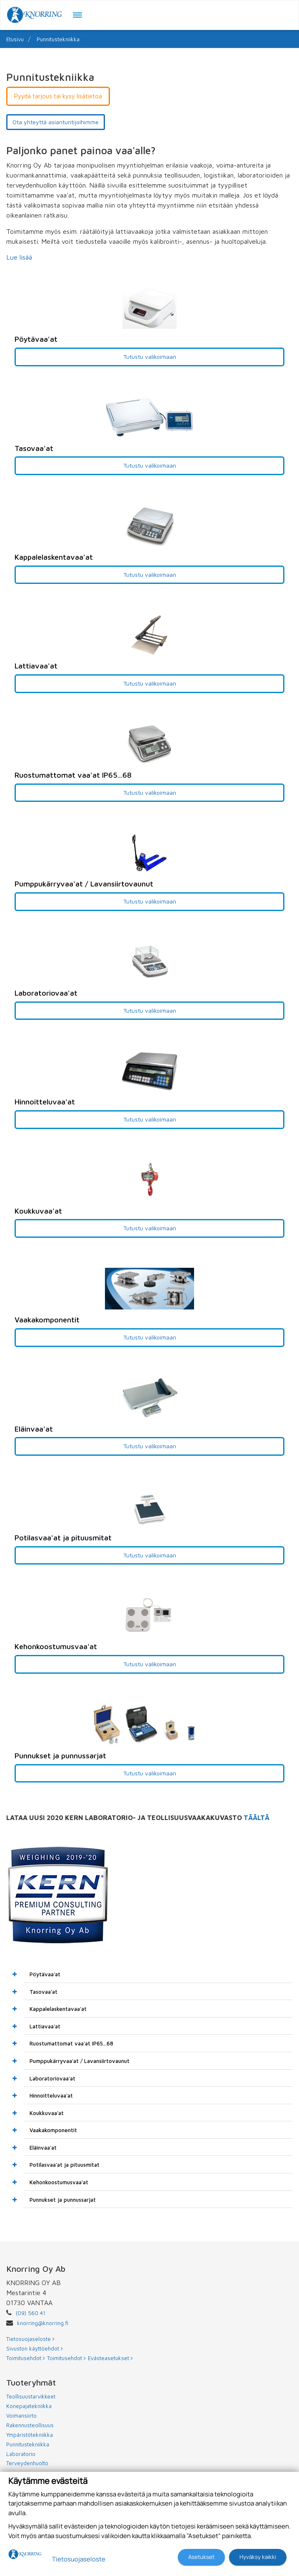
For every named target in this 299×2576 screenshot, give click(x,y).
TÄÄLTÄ (256, 1817)
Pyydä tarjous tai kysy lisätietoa (58, 96)
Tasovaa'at (43, 1991)
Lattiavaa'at (45, 2026)
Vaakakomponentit (53, 2130)
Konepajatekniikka (29, 2406)
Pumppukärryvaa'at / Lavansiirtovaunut (80, 2061)
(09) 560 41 (30, 2313)
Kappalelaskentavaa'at (58, 2008)
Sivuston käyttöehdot (34, 2348)
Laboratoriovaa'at (52, 2078)
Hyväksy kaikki (257, 2557)
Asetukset (201, 2557)
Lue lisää (19, 257)
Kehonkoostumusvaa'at (59, 2182)
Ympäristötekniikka (29, 2434)
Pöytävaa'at (45, 1974)
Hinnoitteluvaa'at (51, 2095)
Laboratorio (20, 2454)
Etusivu (15, 39)
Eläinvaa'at (43, 2147)
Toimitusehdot (25, 2358)
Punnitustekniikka (58, 39)
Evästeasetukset (110, 2358)
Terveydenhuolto (27, 2463)
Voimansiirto (21, 2415)
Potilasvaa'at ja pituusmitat (65, 2164)
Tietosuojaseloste (30, 2339)
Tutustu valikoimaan (149, 356)
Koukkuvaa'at (47, 2113)
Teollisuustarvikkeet (30, 2396)
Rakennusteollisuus (30, 2425)
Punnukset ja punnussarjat (63, 2199)
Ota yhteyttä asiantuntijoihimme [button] (55, 121)
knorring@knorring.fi (42, 2323)
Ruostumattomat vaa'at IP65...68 (71, 2043)
